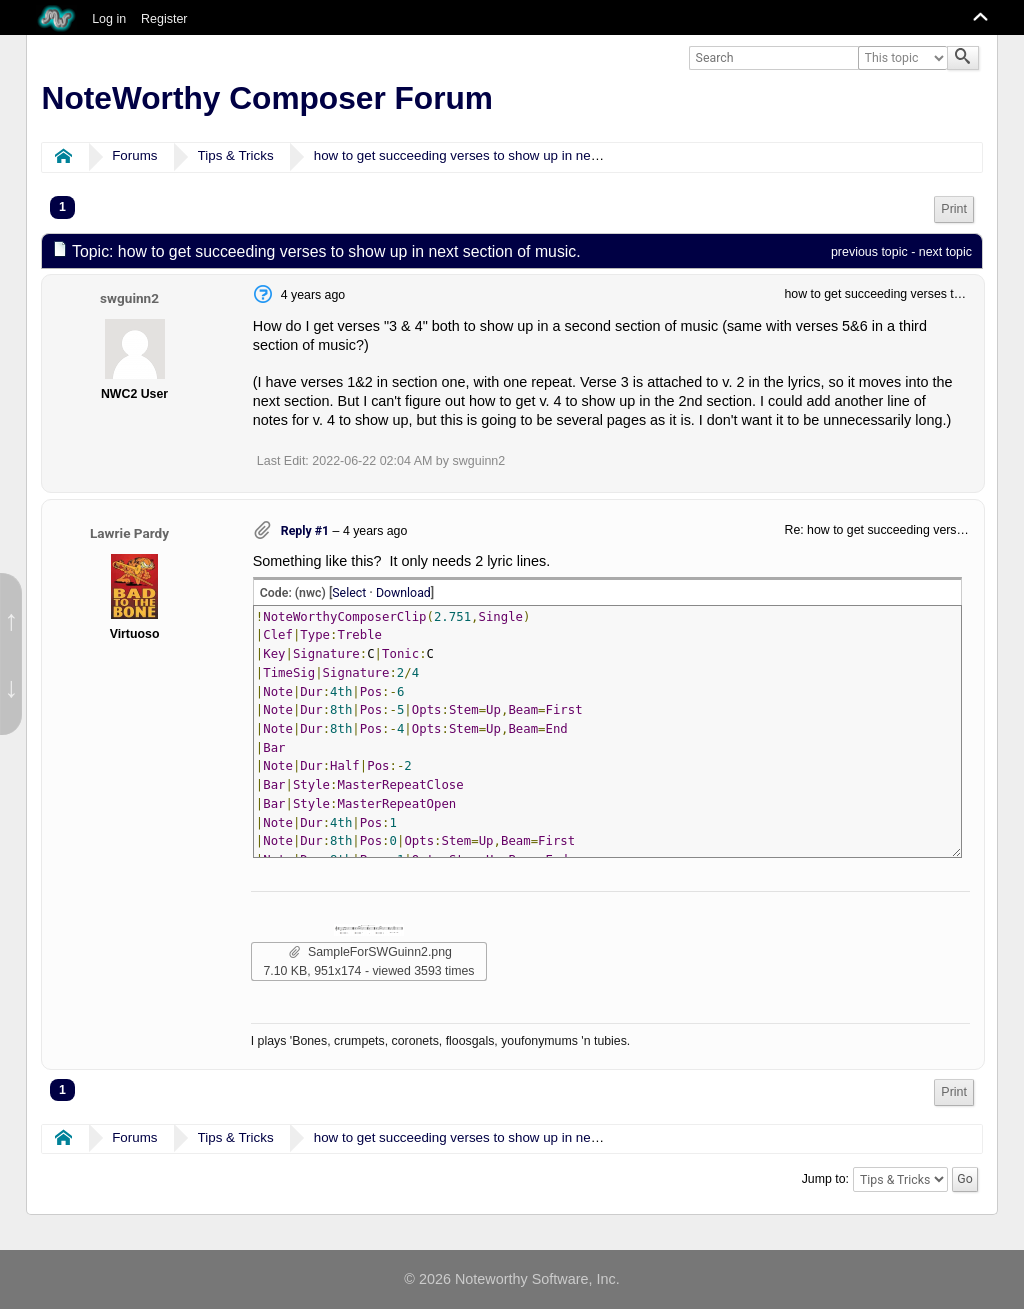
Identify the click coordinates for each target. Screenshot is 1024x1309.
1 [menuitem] (62, 207)
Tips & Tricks (236, 155)
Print (954, 209)
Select (349, 593)
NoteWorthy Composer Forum (267, 98)
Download (403, 593)
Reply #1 (305, 531)
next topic (945, 252)
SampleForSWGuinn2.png (370, 952)
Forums (134, 155)
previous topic (869, 252)
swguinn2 (129, 298)
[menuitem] (954, 209)
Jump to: (825, 1179)
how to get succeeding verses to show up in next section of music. (509, 155)
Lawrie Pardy (129, 533)
